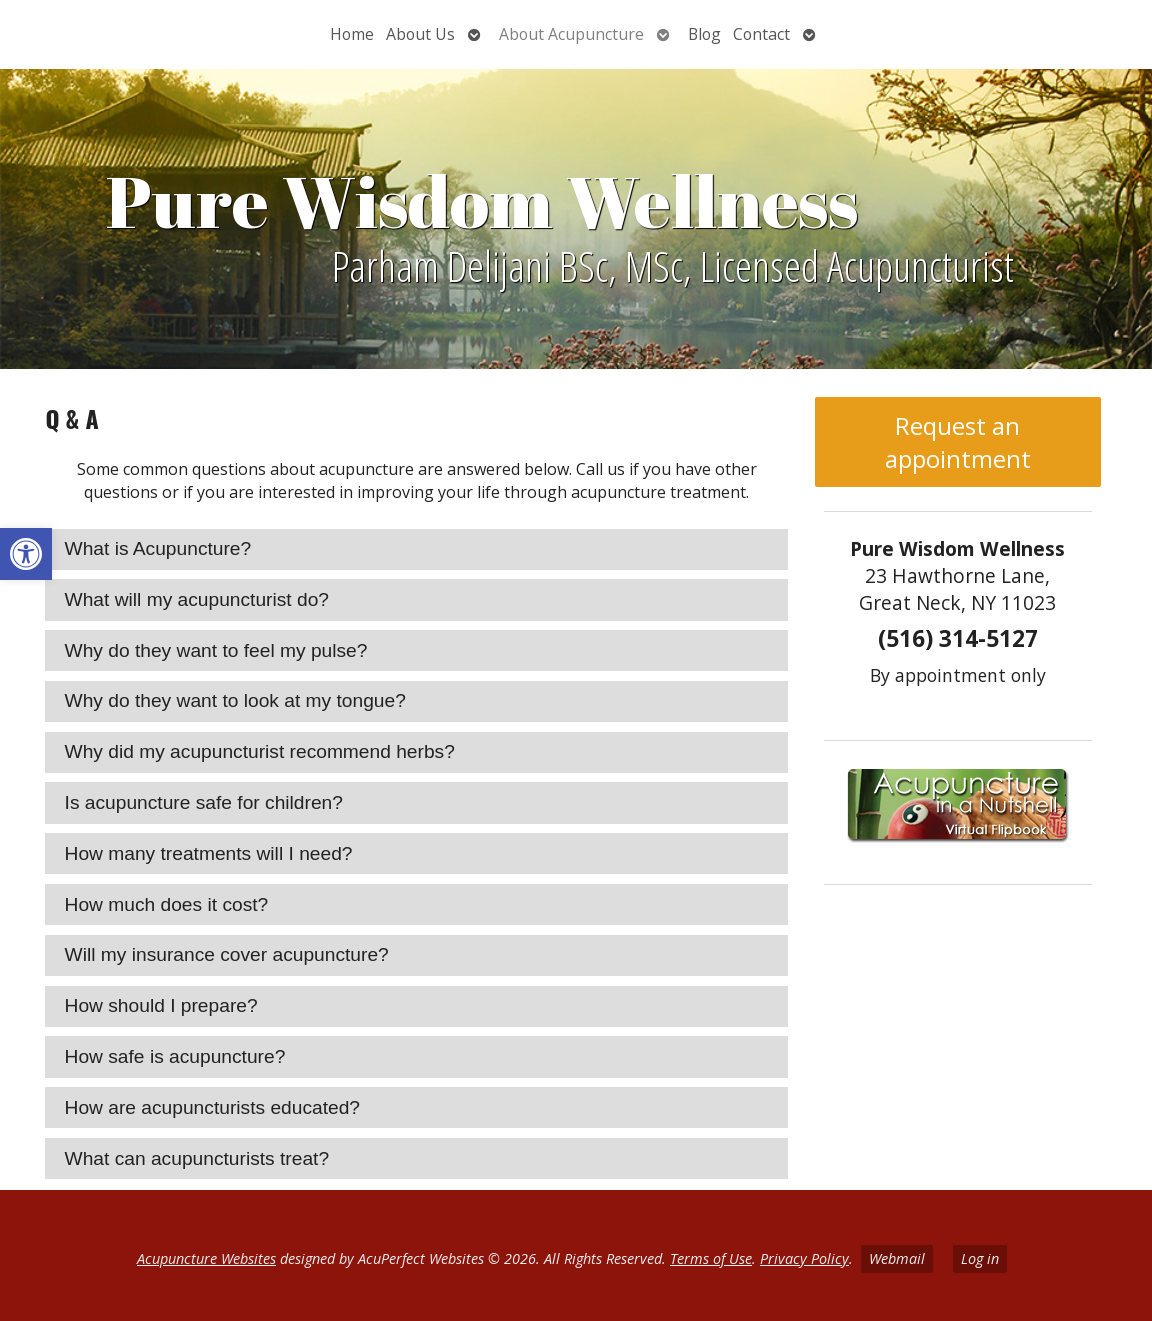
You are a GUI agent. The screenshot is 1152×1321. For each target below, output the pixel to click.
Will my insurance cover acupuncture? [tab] (227, 954)
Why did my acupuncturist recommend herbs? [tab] (260, 751)
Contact (761, 34)
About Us (420, 34)
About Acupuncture (571, 34)
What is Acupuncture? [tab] (158, 548)
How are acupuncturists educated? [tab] (212, 1107)
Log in (980, 1258)
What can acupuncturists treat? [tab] (197, 1158)
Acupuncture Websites (206, 1258)
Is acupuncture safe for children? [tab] (204, 802)
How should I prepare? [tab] (161, 1005)
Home (352, 34)
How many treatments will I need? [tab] (209, 853)
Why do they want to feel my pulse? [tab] (216, 650)
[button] (26, 554)
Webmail (897, 1258)
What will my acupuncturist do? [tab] (197, 599)
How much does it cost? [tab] (167, 904)
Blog (704, 34)
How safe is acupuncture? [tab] (175, 1056)
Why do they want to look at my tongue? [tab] (235, 700)
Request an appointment (958, 442)
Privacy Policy (804, 1258)
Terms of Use (711, 1258)
